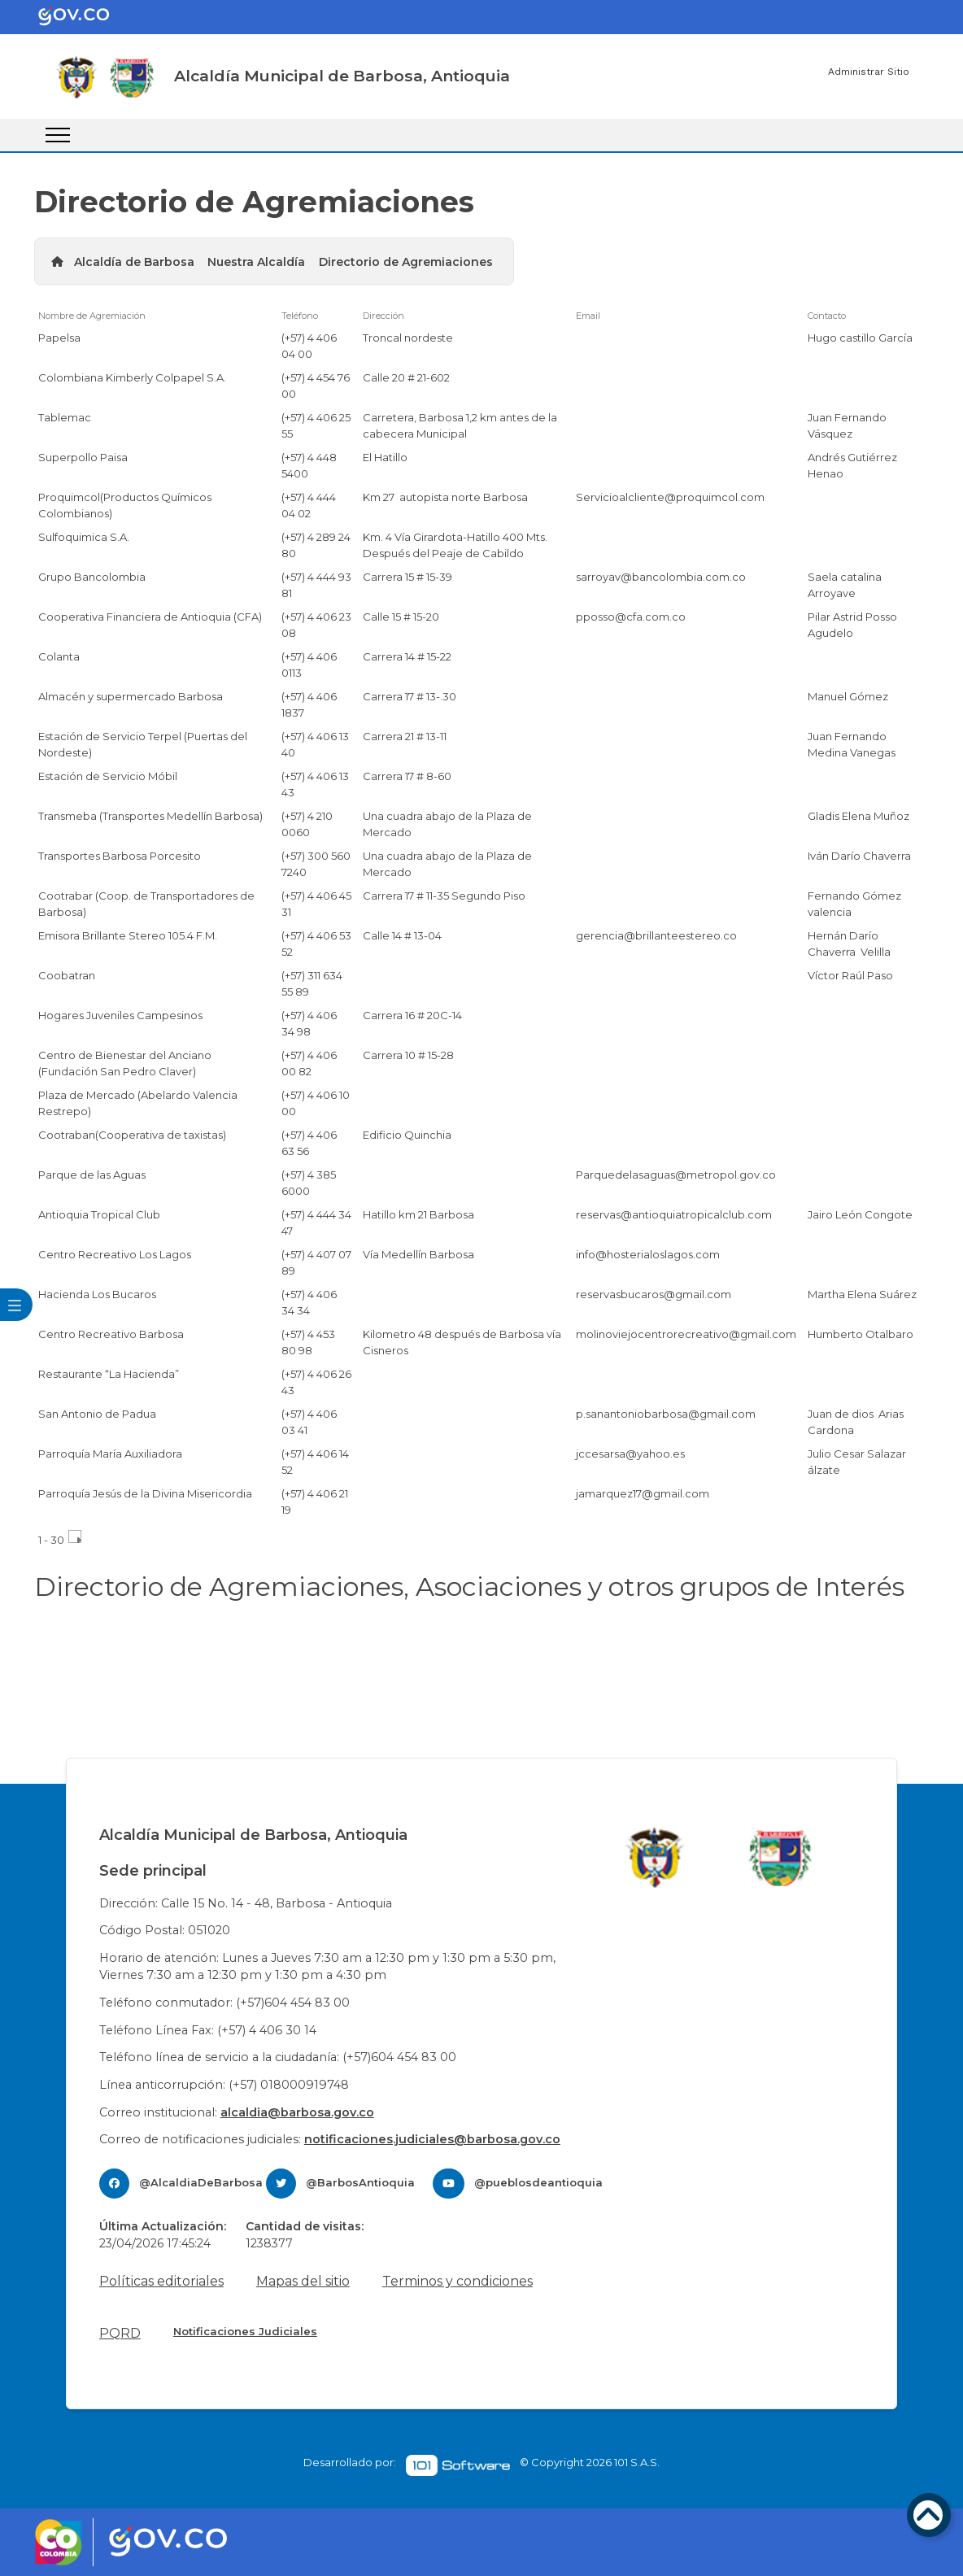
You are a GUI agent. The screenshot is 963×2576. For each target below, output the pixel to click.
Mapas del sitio (303, 2281)
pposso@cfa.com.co (631, 616)
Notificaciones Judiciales (245, 2331)
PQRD (120, 2333)
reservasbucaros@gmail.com (653, 1294)
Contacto (827, 315)
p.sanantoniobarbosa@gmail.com (666, 1413)
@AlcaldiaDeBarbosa (201, 2182)
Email (588, 315)
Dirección (383, 315)
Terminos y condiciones (457, 2281)
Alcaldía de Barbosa (134, 262)
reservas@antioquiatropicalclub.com (674, 1214)
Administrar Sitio (868, 71)
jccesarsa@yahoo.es (630, 1453)
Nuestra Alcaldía (256, 262)
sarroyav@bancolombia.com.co (661, 576)
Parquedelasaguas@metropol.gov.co (676, 1174)
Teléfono (299, 315)
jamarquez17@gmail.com (642, 1493)
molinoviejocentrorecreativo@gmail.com (686, 1333)
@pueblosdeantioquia (538, 2182)
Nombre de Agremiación (92, 315)
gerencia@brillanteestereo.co (656, 935)
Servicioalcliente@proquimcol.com (670, 496)
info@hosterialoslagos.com (648, 1254)
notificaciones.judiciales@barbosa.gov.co (432, 2139)
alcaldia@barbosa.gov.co (297, 2112)
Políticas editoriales (161, 2281)
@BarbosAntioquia (360, 2182)
